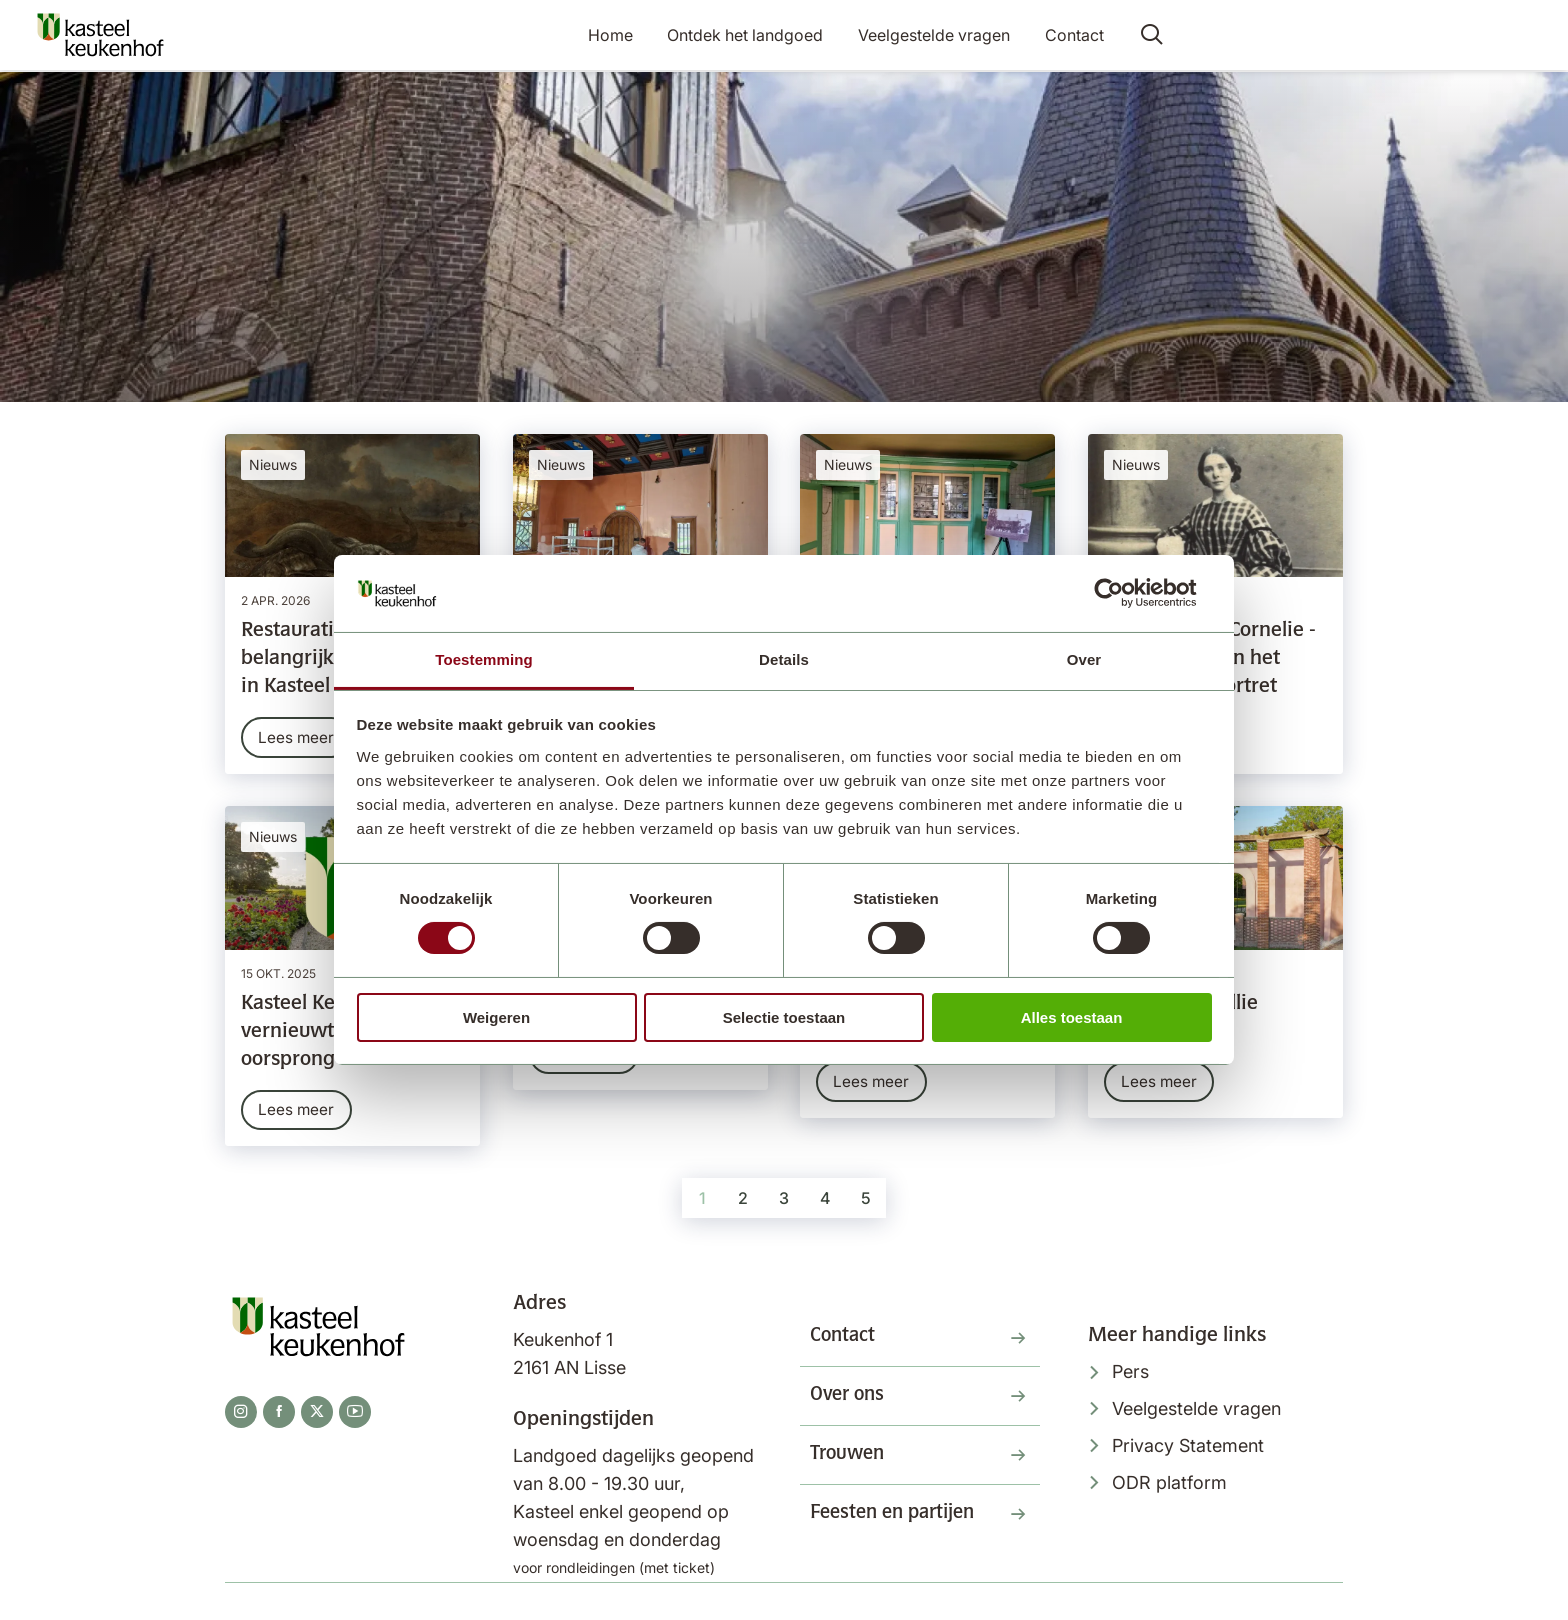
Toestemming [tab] (484, 659)
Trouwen (850, 1465)
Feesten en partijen (898, 1526)
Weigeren (496, 1017)
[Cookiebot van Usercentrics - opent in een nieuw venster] (1124, 593)
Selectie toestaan (784, 1017)
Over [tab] (1084, 659)
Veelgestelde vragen (935, 36)
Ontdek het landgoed (749, 36)
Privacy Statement (1188, 1449)
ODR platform (1169, 1486)
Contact (1072, 36)
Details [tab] (784, 659)
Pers (1130, 1376)
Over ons (850, 1404)
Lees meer (297, 738)
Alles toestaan (1072, 1017)
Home (616, 36)
